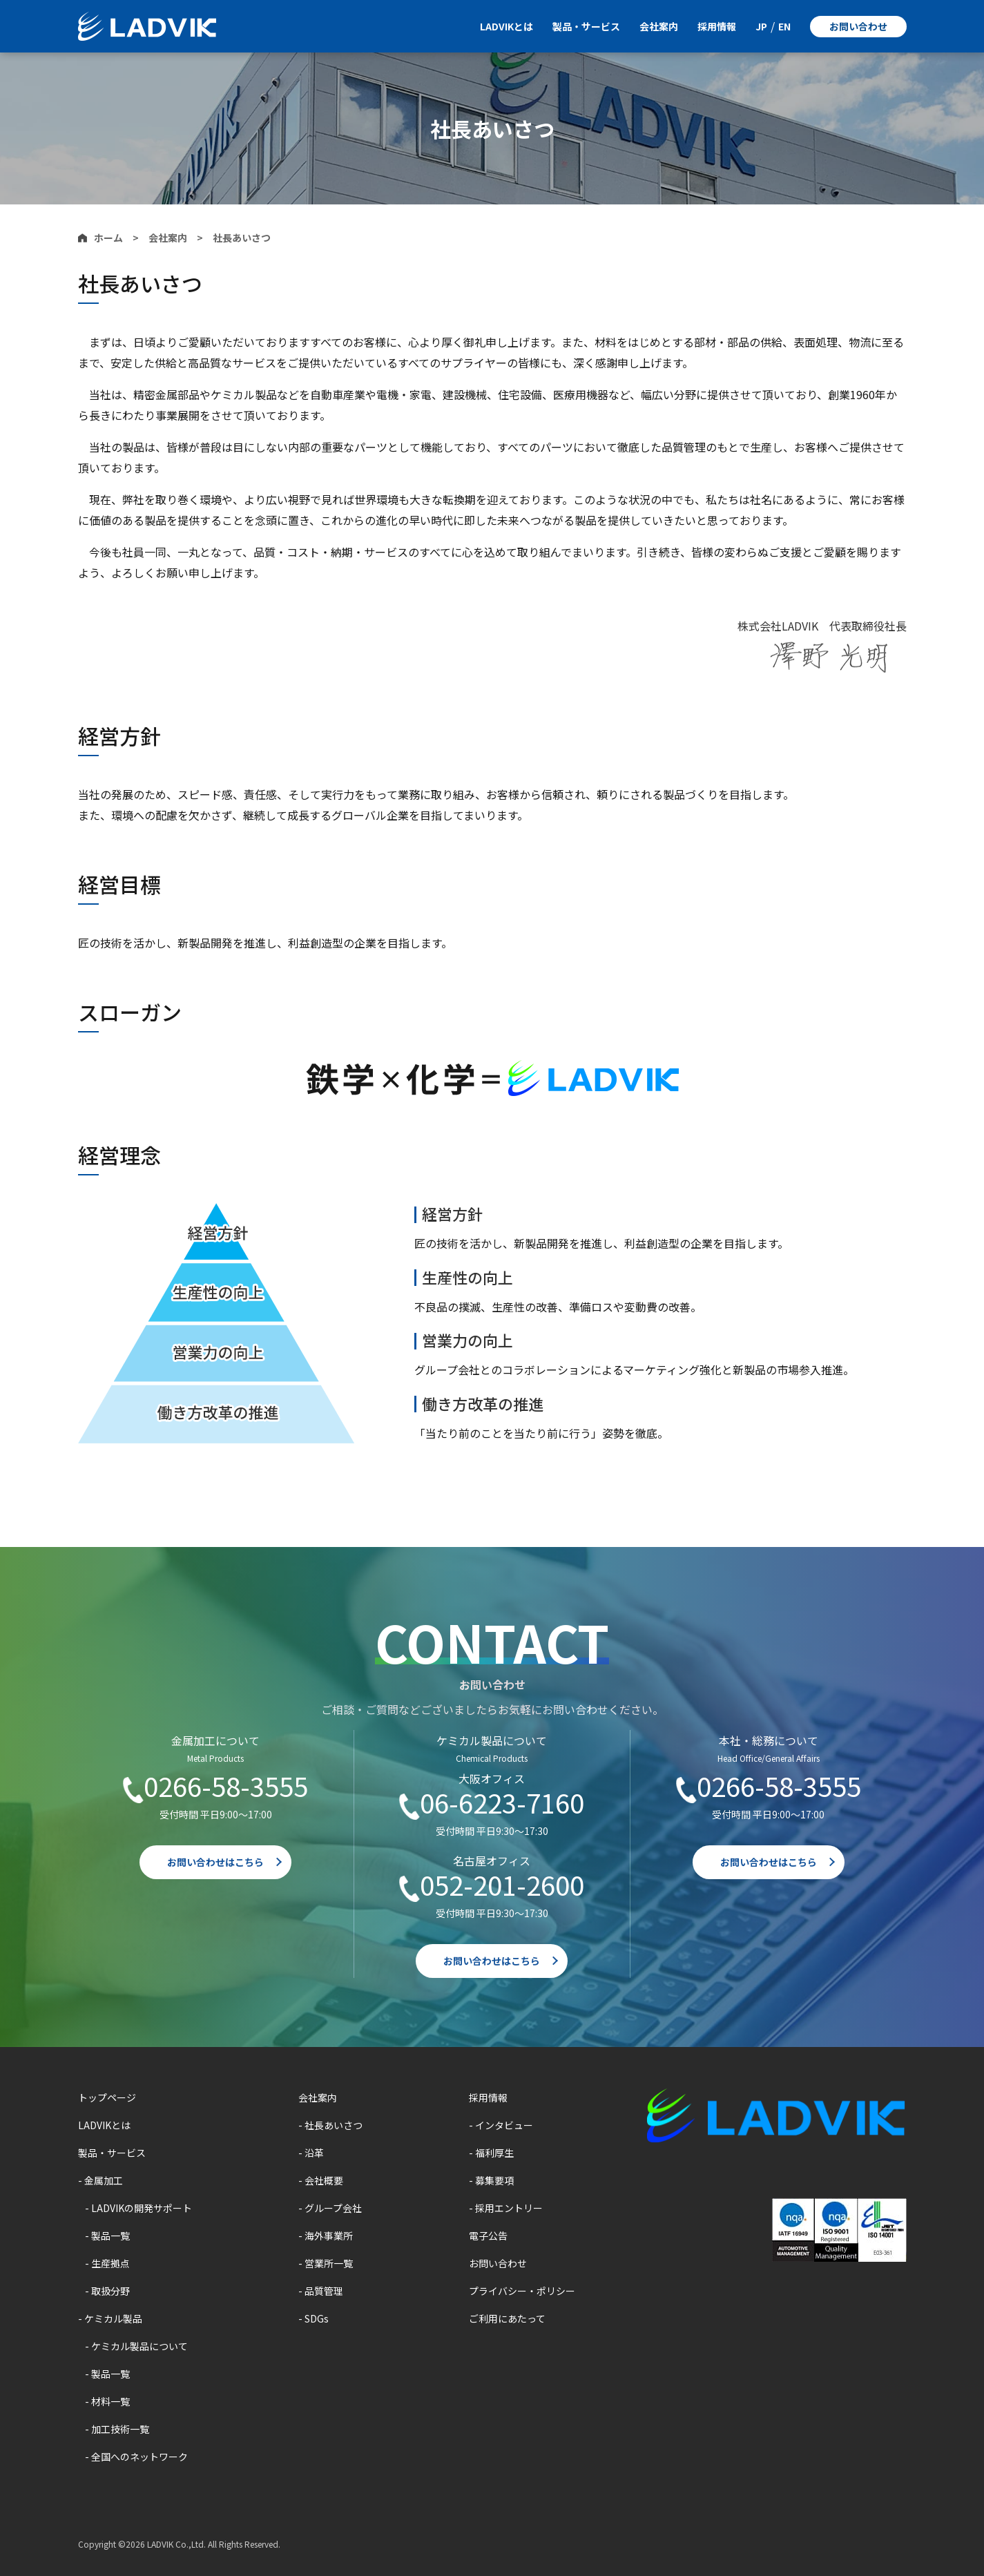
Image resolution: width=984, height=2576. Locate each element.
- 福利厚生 (491, 2153)
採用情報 (716, 26)
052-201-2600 (502, 1885)
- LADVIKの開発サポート (138, 2208)
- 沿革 (311, 2153)
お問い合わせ (858, 26)
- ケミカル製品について (136, 2346)
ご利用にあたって (507, 2318)
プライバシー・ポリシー (522, 2291)
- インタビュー (501, 2125)
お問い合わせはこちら (215, 1862)
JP (761, 26)
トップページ (107, 2097)
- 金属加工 (100, 2180)
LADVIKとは (506, 26)
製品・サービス (586, 26)
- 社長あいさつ (330, 2125)
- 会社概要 (320, 2180)
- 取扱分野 (107, 2291)
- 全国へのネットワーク (136, 2456)
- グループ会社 (330, 2208)
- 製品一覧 (107, 2235)
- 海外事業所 (325, 2235)
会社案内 (658, 26)
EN (784, 26)
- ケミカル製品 (110, 2318)
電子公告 (488, 2235)
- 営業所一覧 (325, 2263)
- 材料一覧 (107, 2401)
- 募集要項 (491, 2180)
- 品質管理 (320, 2291)
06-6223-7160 (502, 1803)
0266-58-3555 (226, 1786)
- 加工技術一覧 (117, 2429)
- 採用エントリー (506, 2208)
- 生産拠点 (107, 2263)
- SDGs (313, 2318)
